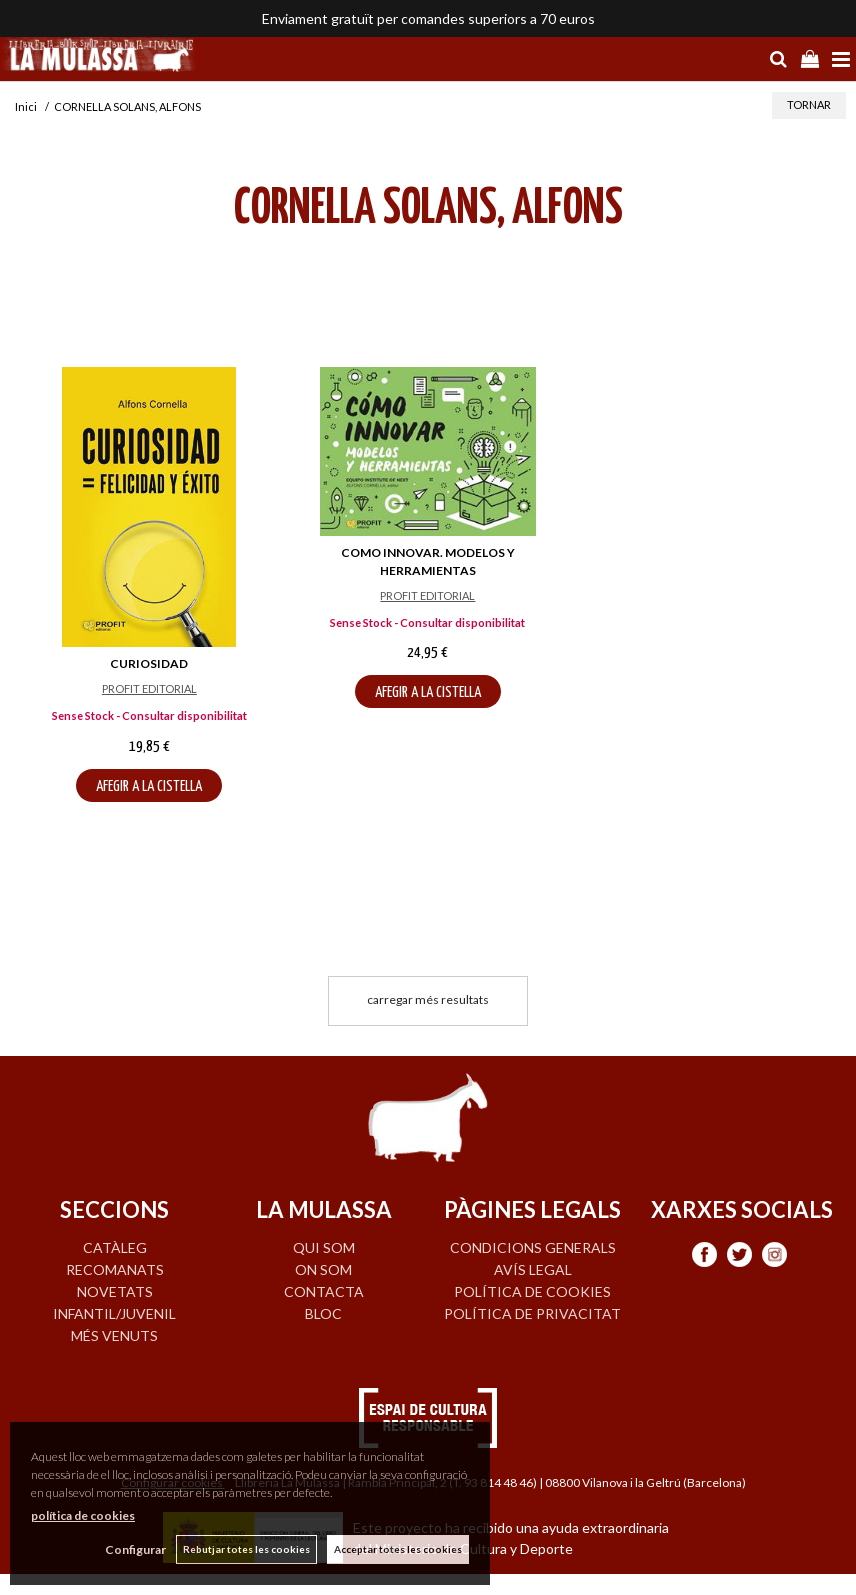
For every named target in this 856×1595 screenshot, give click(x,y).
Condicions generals (533, 1247)
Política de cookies (532, 1291)
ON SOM (323, 1269)
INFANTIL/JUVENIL (114, 1313)
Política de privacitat (532, 1313)
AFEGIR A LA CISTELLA (149, 786)
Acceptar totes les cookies (398, 1549)
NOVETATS (115, 1291)
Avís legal (533, 1269)
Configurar (135, 1549)
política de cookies (83, 1515)
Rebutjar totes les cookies (246, 1549)
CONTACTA (324, 1291)
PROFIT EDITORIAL (149, 688)
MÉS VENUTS (114, 1335)
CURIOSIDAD (149, 663)
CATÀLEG (115, 1247)
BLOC (323, 1313)
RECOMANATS (115, 1269)
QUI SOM (324, 1247)
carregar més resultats (428, 999)
